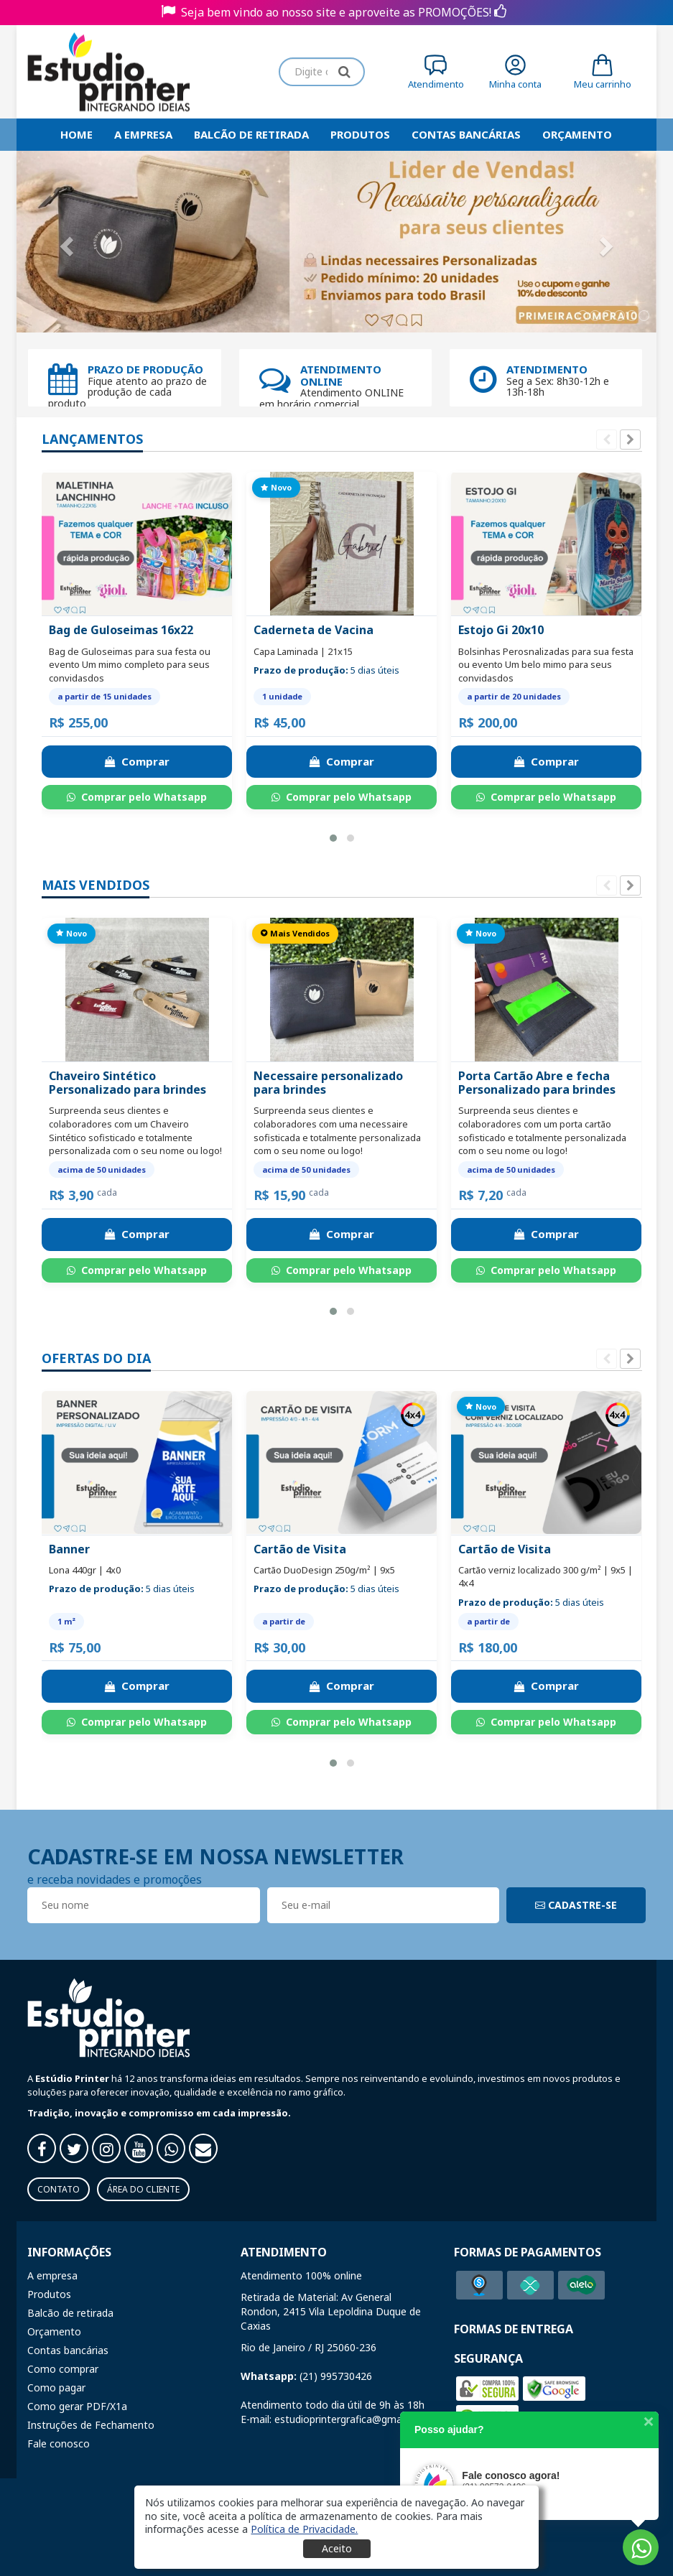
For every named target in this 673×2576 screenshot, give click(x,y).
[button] (333, 838)
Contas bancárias (466, 134)
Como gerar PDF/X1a (77, 2406)
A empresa (143, 134)
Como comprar (62, 2369)
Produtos (360, 134)
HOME (76, 134)
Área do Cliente (143, 2189)
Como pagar (56, 2387)
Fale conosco (58, 2443)
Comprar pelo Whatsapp (137, 797)
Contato (58, 2189)
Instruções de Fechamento (90, 2425)
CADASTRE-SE (576, 1905)
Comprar (137, 761)
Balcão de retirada (251, 134)
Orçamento (577, 134)
